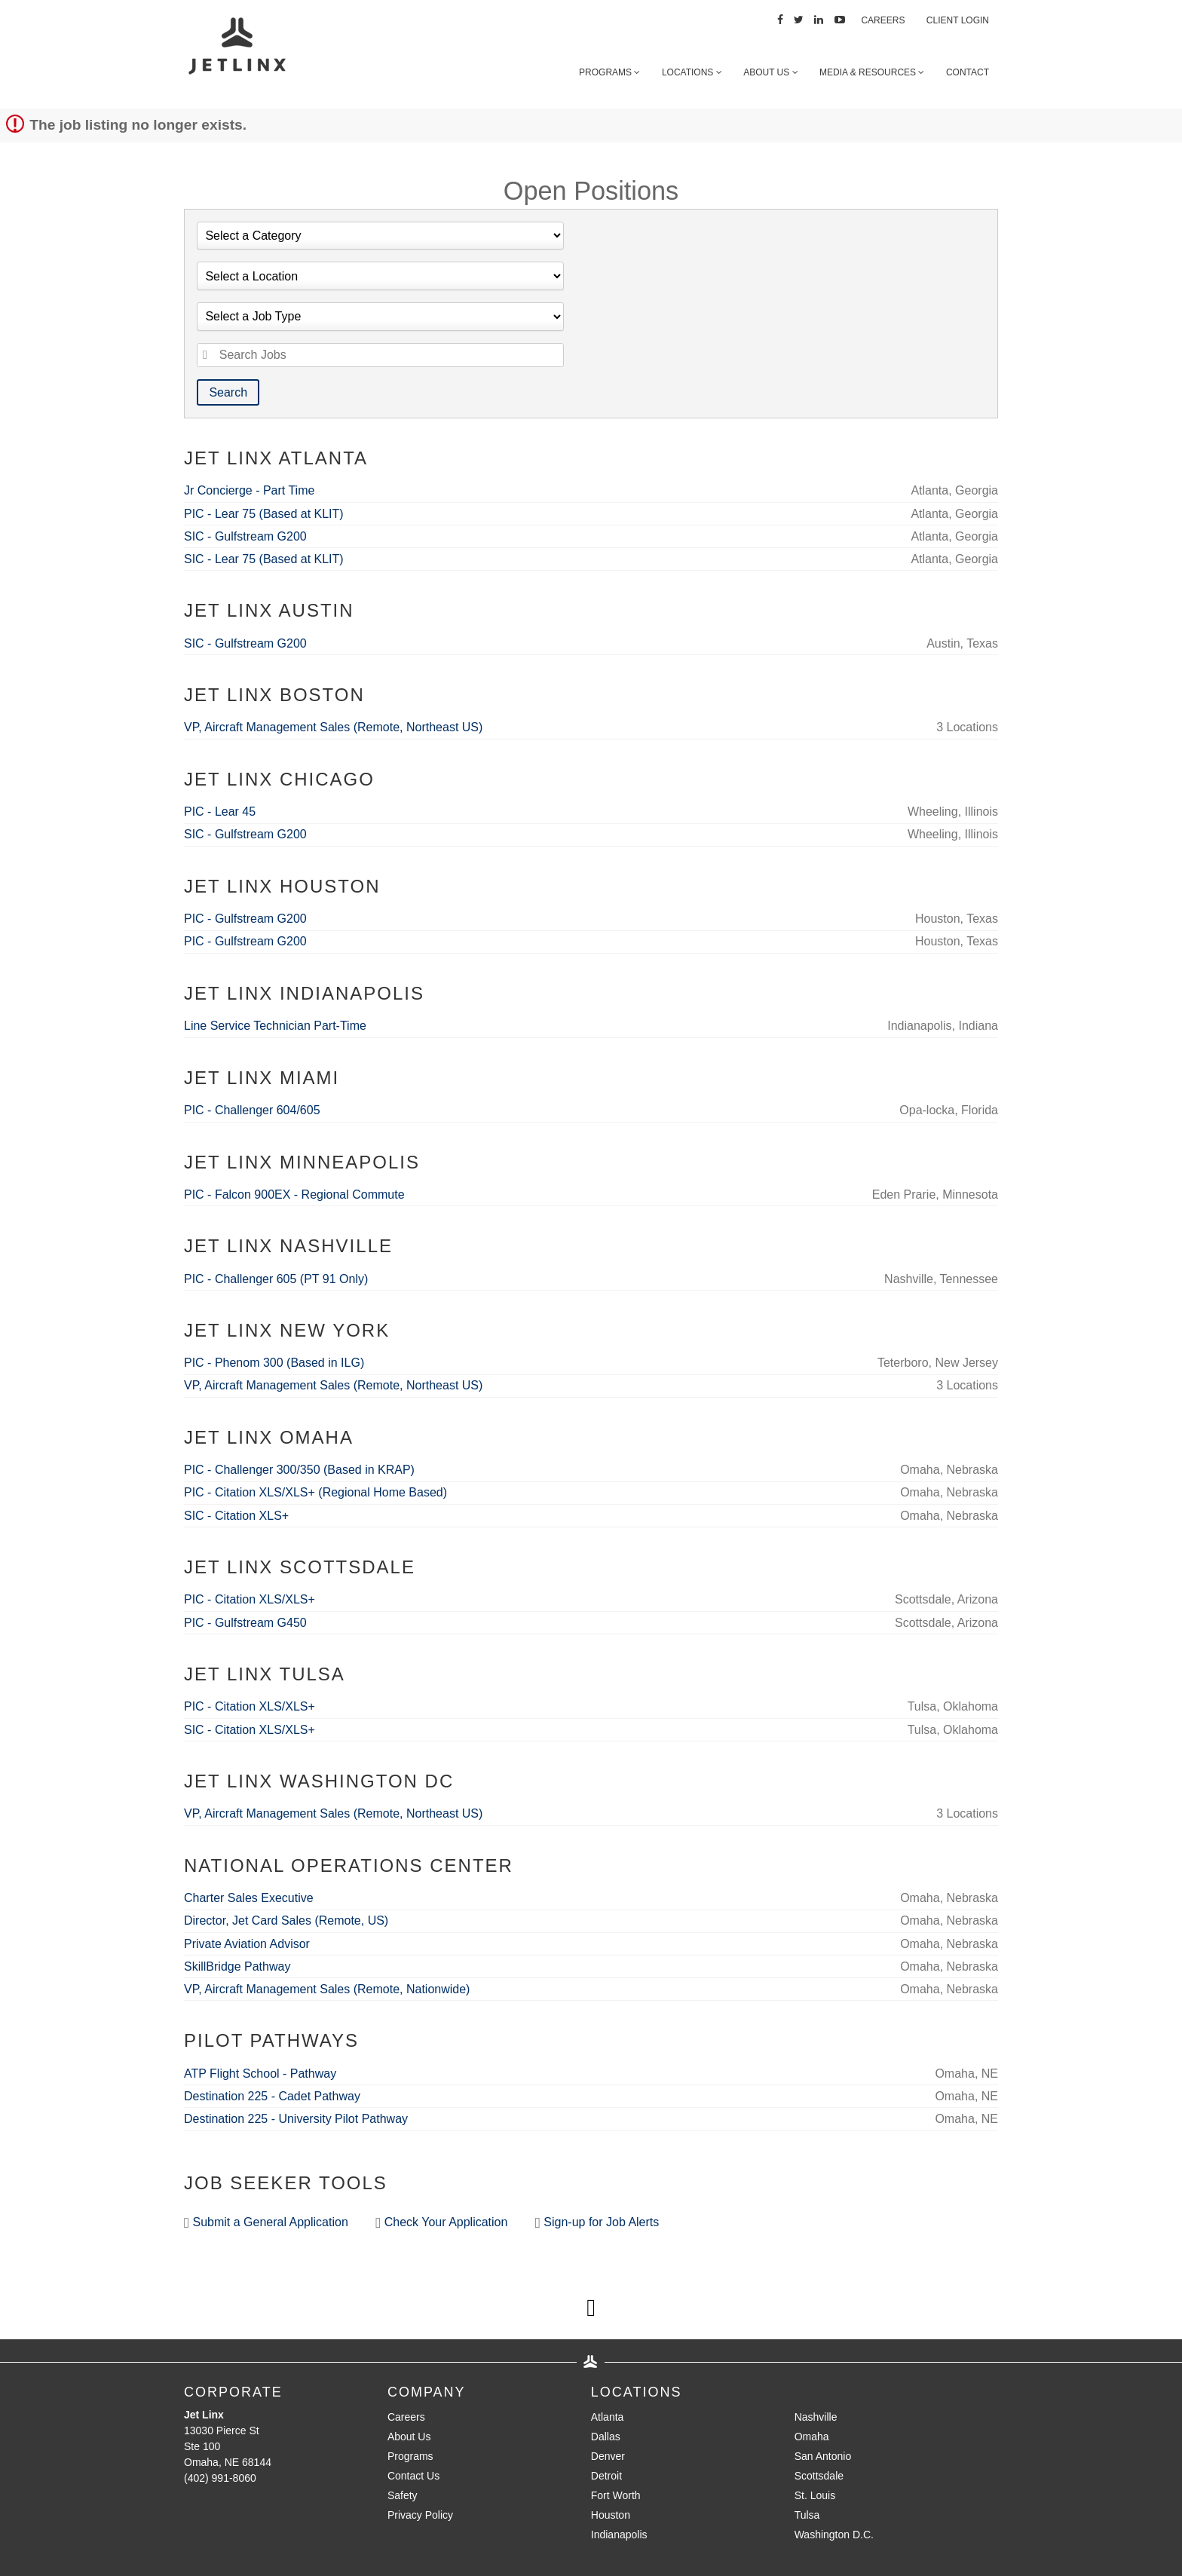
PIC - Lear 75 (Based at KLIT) (264, 513)
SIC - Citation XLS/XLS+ (249, 1729)
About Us (770, 72)
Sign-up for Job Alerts (597, 2223)
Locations (692, 72)
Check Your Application (441, 2223)
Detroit (606, 2476)
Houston (610, 2515)
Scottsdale (819, 2476)
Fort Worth (616, 2495)
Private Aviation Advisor (247, 1943)
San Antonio (823, 2456)
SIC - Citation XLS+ (236, 1515)
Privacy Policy (420, 2515)
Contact (967, 72)
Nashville (816, 2417)
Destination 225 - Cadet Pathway (272, 2096)
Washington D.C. (834, 2535)
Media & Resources (871, 72)
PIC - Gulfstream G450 (245, 1622)
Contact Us (413, 2476)
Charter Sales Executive (249, 1897)
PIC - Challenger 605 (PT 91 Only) (276, 1279)
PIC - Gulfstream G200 (245, 918)
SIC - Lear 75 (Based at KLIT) (264, 559)
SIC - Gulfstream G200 (245, 536)
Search (228, 392)
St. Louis (815, 2495)
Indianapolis (619, 2535)
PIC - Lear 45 (220, 811)
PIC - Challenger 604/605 (252, 1110)
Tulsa (807, 2515)
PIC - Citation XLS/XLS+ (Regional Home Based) (315, 1492)
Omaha (812, 2437)
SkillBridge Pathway (237, 1966)
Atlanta (607, 2417)
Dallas (605, 2437)
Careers (883, 20)
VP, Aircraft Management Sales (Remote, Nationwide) (327, 1989)
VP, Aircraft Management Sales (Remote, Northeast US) (333, 727)
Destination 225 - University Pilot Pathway (296, 2118)
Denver (608, 2456)
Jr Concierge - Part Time (249, 490)
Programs (609, 72)
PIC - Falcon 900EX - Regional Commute (294, 1194)
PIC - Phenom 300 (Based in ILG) (274, 1362)
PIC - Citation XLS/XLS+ (249, 1599)
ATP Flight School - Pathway (260, 2073)
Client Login (957, 20)
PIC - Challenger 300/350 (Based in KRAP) (299, 1469)
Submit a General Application (266, 2223)
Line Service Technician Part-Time (275, 1025)
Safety (402, 2495)
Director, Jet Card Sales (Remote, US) (286, 1920)
